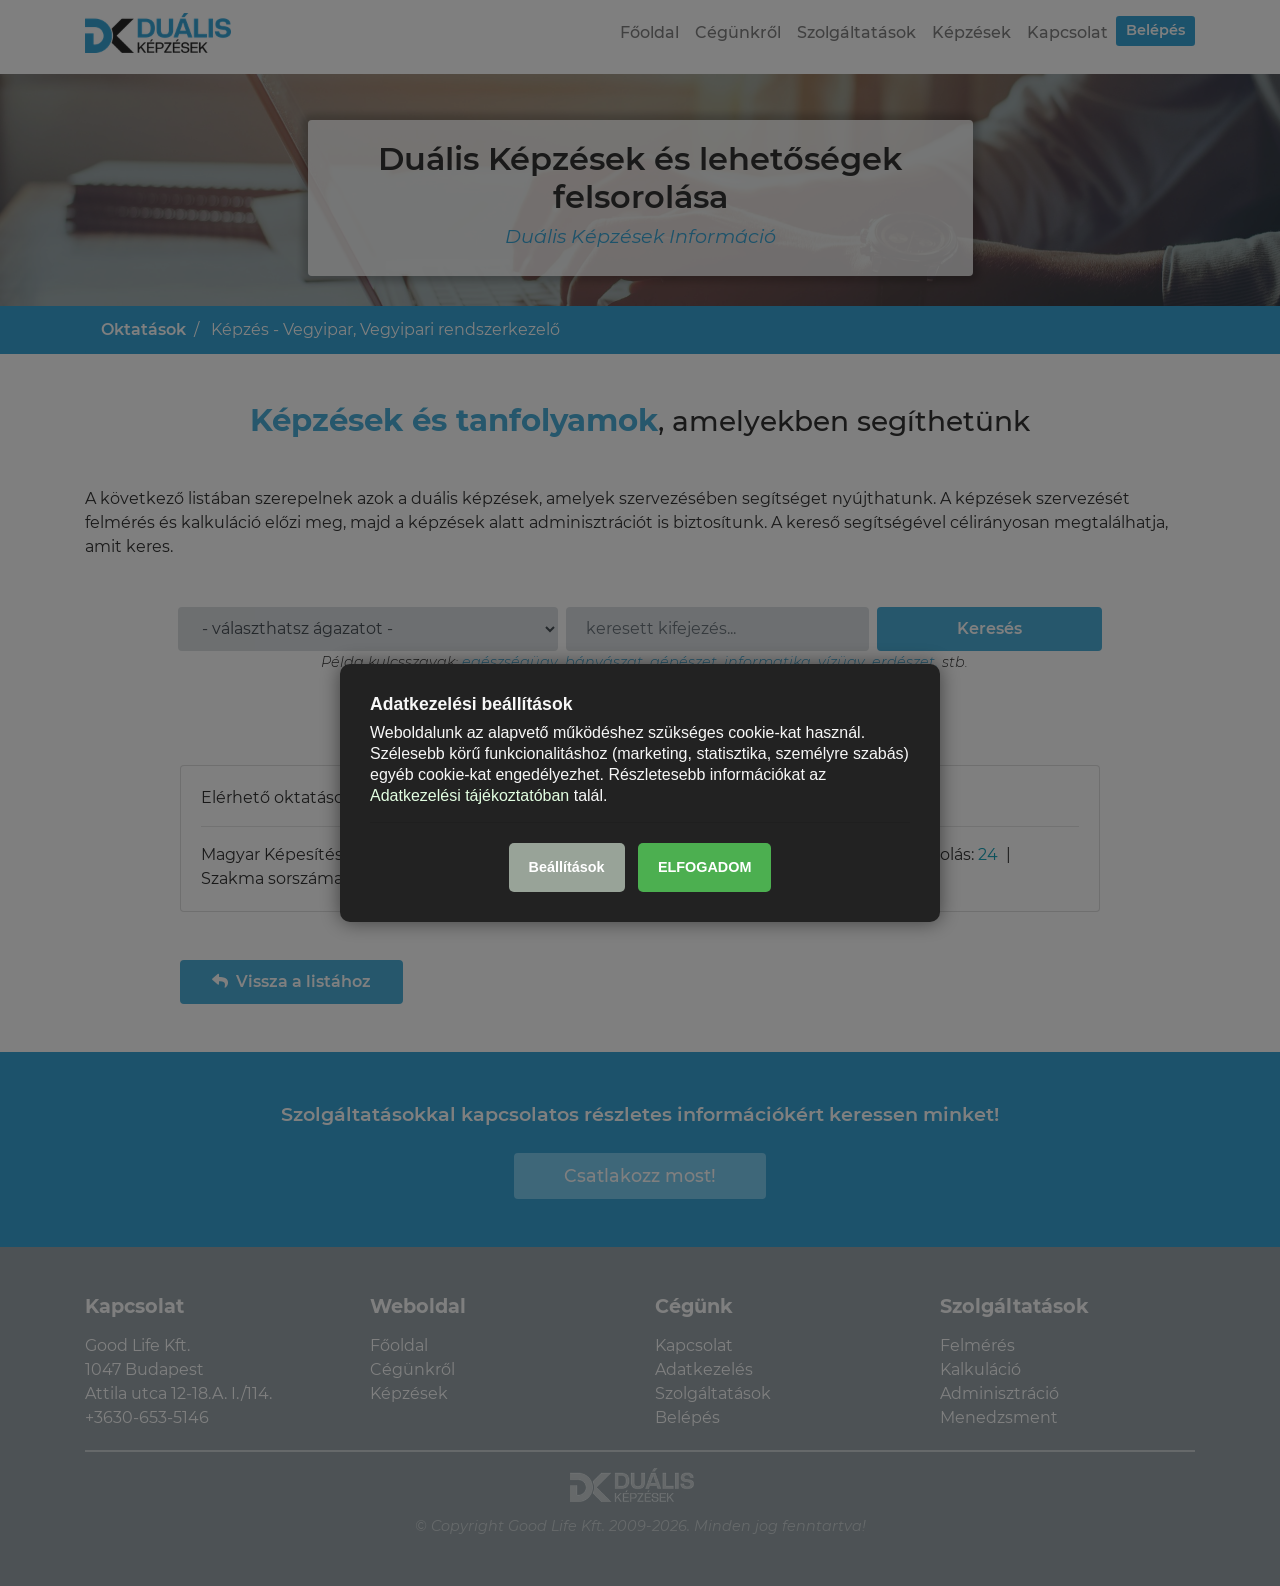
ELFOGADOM (705, 867)
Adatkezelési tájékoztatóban (469, 794)
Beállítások (567, 867)
